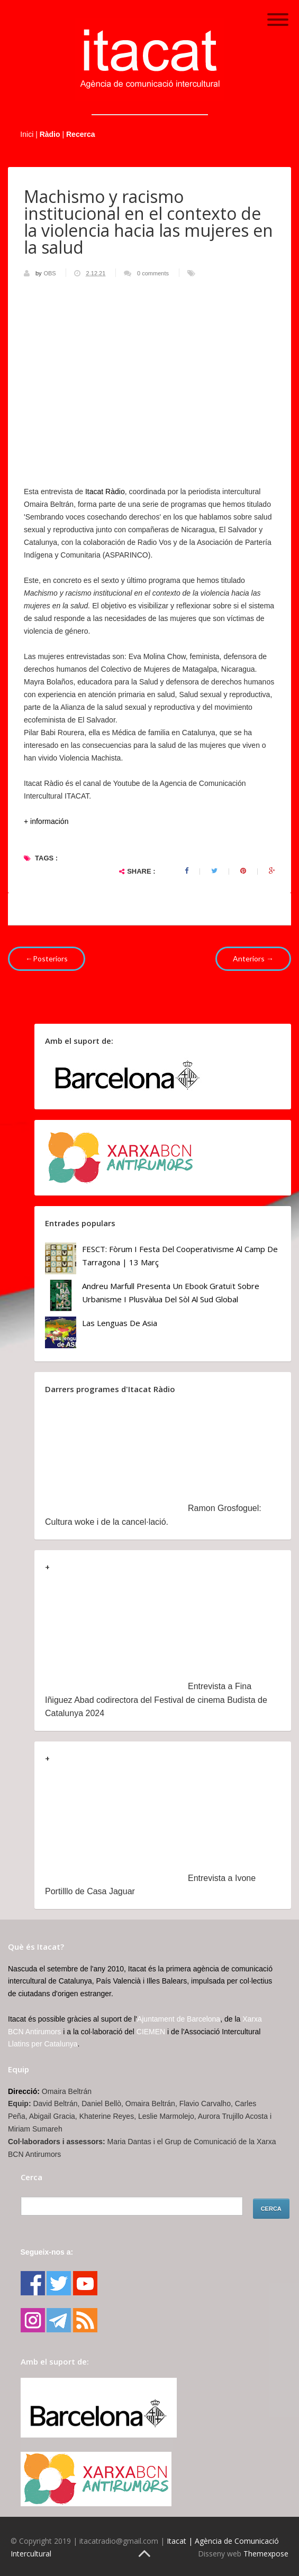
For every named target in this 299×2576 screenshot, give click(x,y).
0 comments (153, 273)
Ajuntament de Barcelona (178, 2019)
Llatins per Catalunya (43, 2044)
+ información (46, 821)
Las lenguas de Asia (119, 1323)
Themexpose (265, 2554)
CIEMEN (151, 2031)
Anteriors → (253, 958)
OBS (50, 273)
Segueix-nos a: (47, 2252)
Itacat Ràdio (105, 491)
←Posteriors (46, 958)
